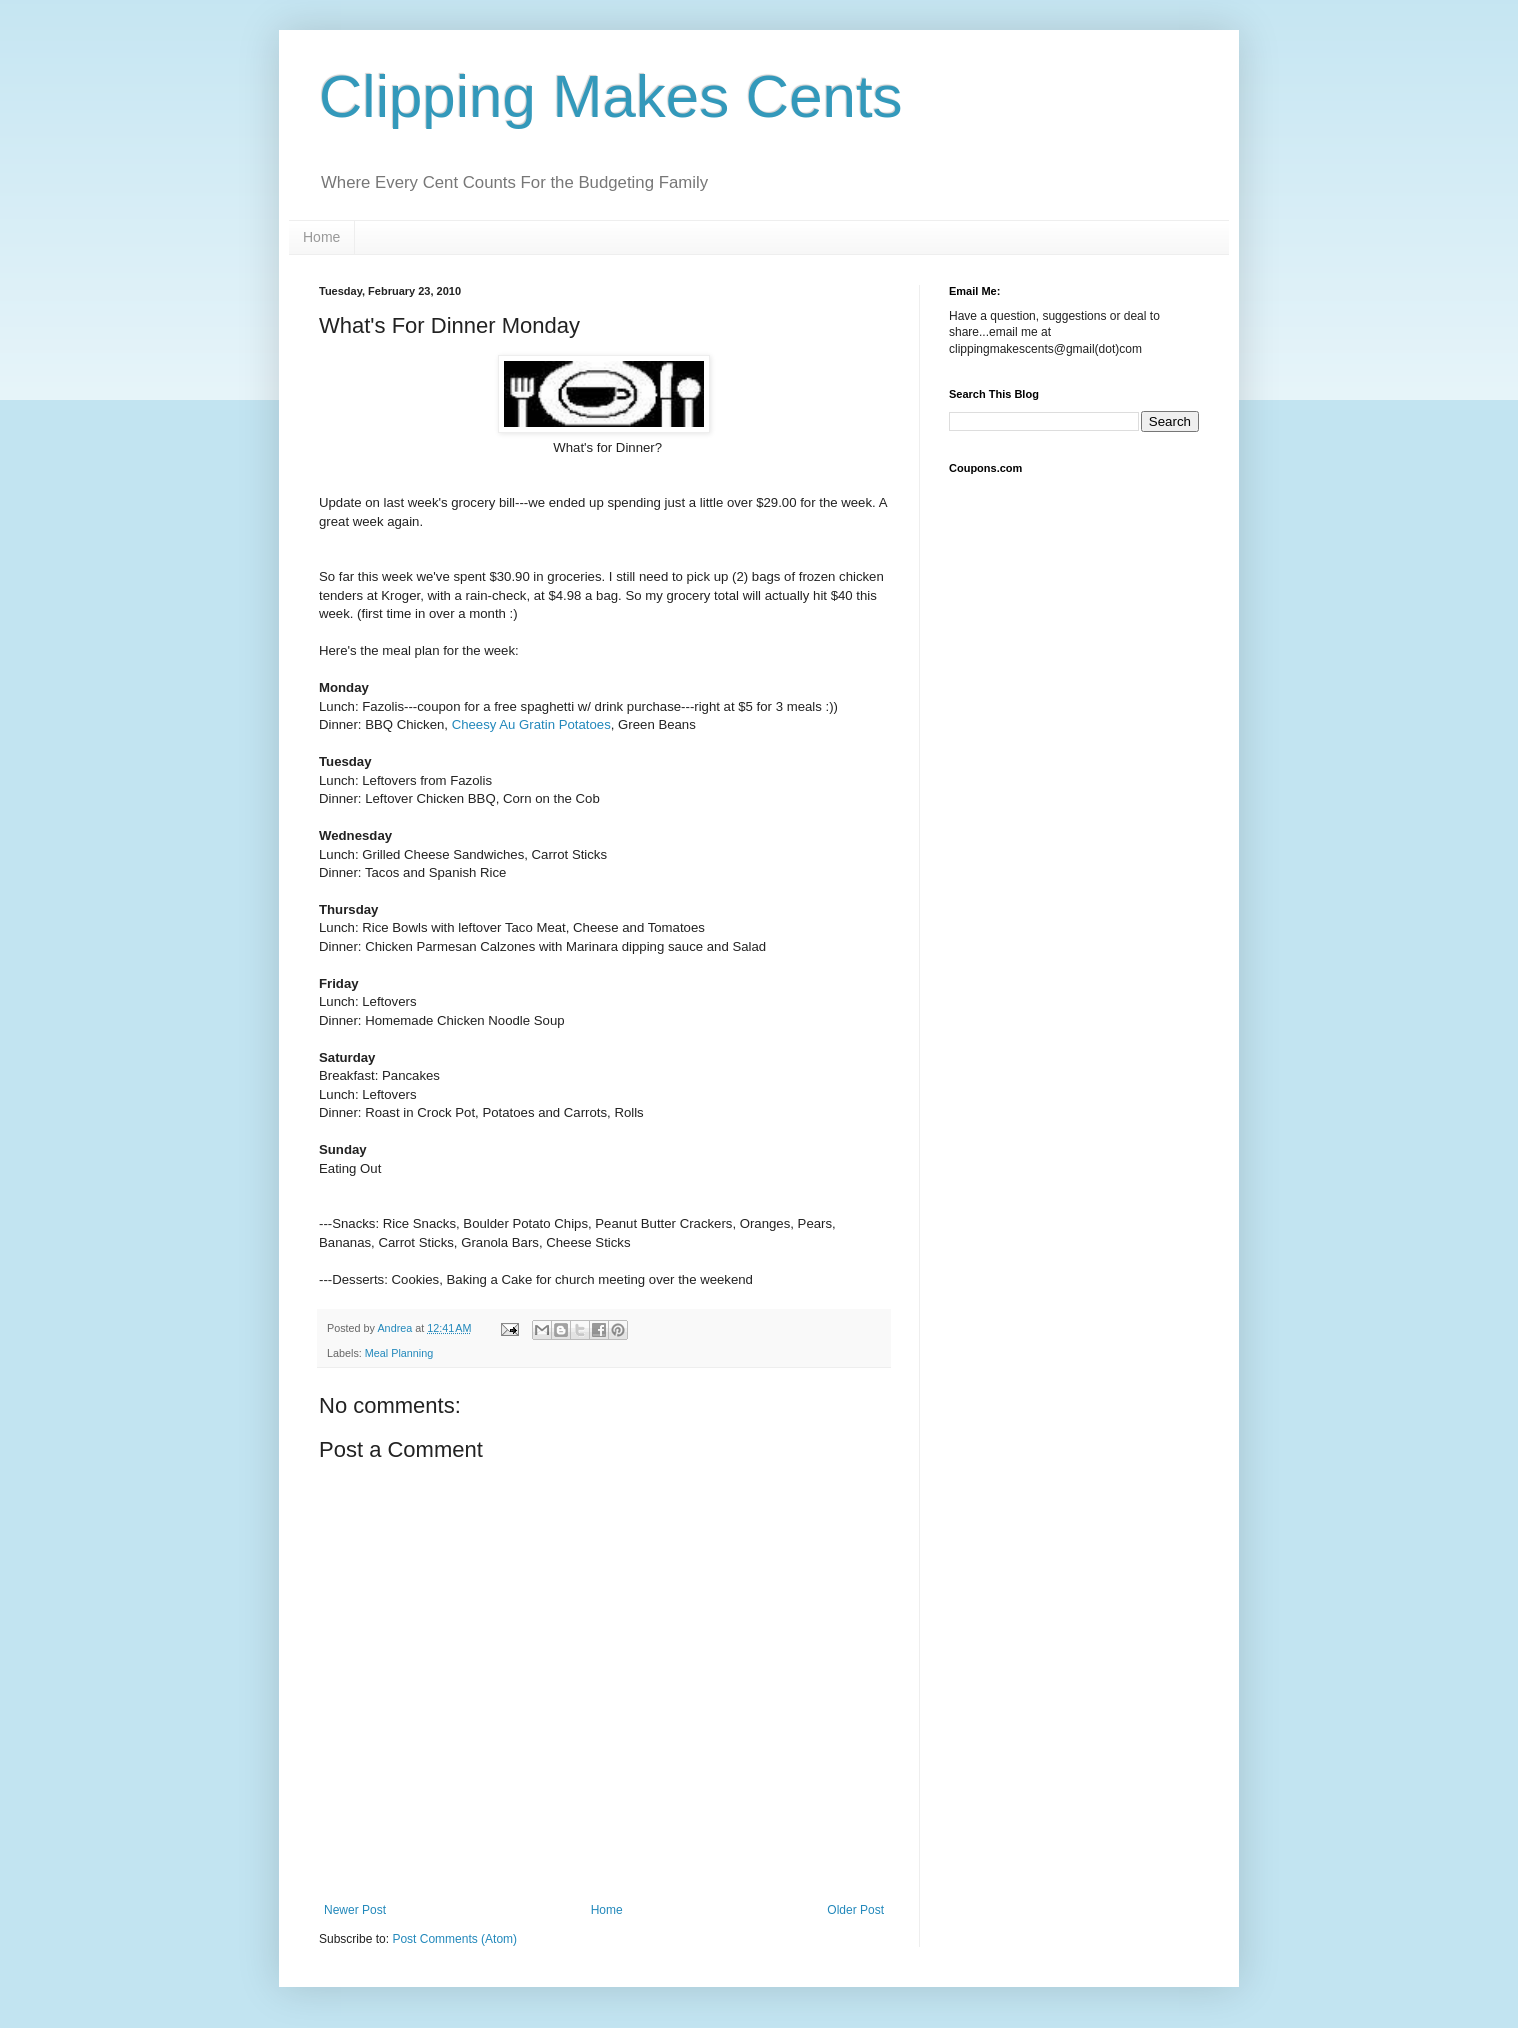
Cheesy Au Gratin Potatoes (531, 724)
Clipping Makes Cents (611, 96)
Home (321, 237)
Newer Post (355, 1910)
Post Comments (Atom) (454, 1939)
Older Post (855, 1910)
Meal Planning (399, 1353)
